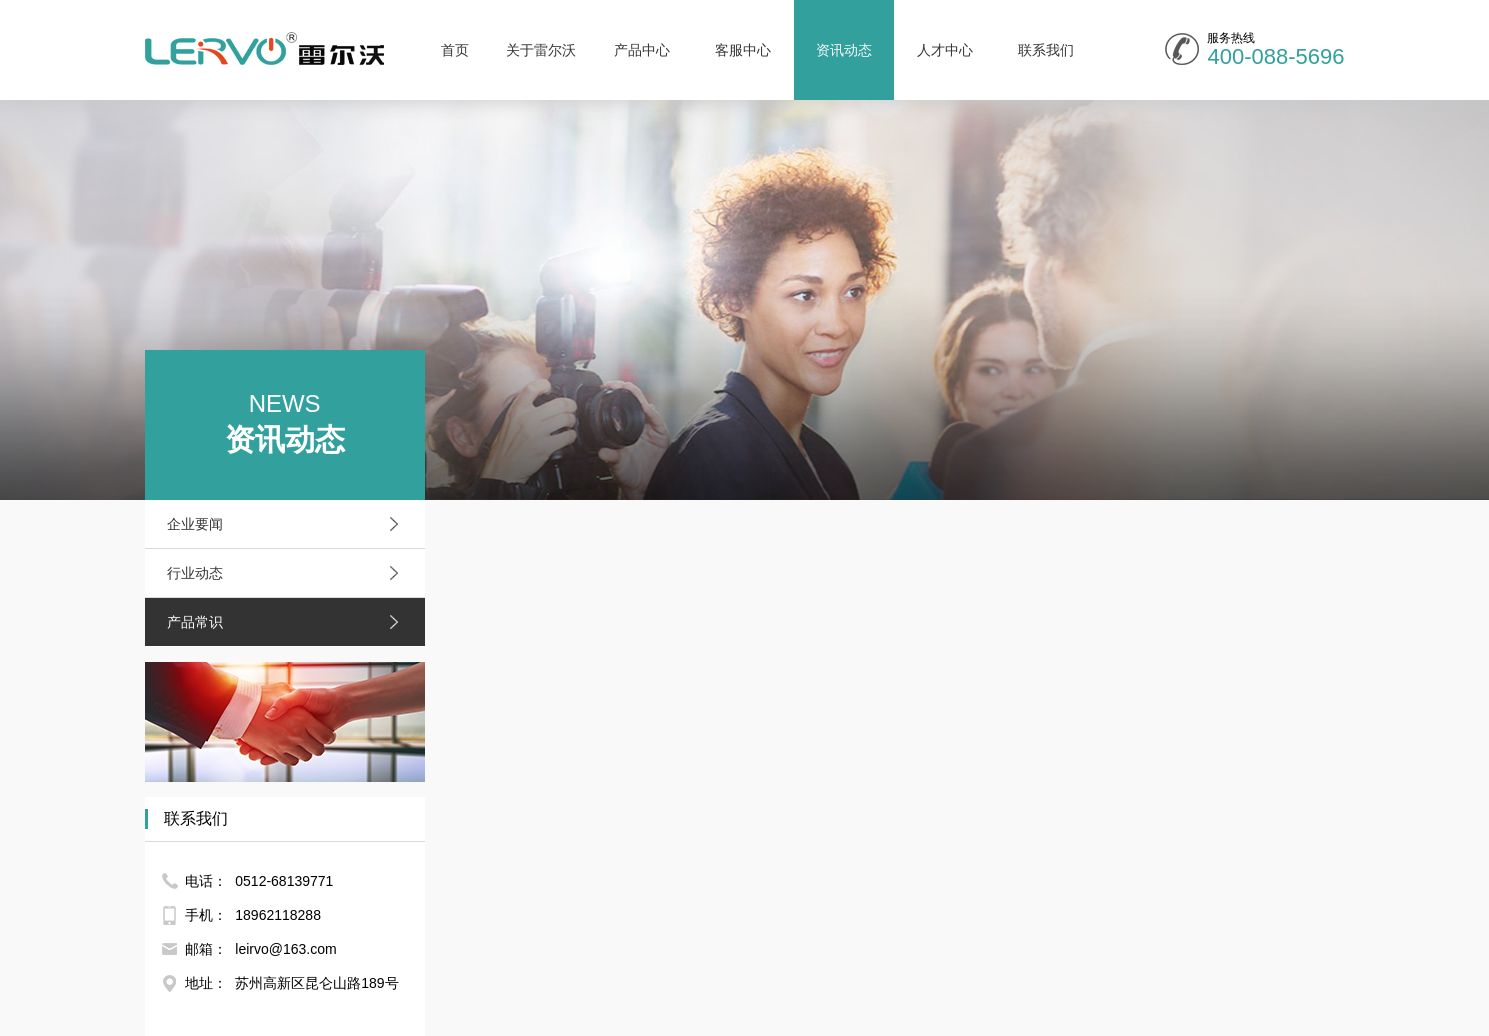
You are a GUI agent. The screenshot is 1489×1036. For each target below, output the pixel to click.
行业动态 (288, 573)
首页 (455, 50)
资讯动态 (844, 50)
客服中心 (743, 50)
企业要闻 (288, 524)
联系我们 (1046, 50)
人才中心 (945, 50)
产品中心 (642, 50)
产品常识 (288, 622)
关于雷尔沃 (541, 50)
